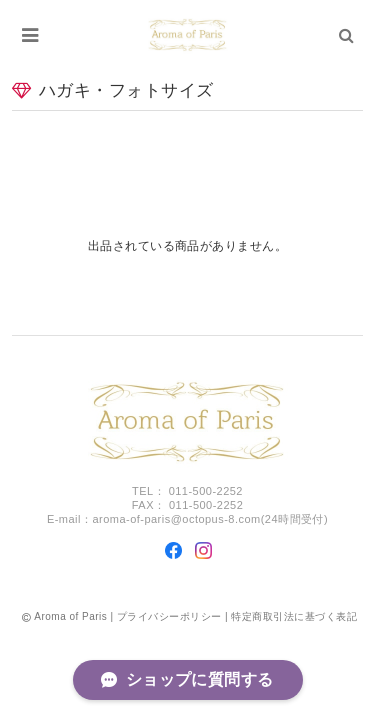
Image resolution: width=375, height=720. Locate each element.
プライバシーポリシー (169, 616)
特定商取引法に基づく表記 (294, 616)
